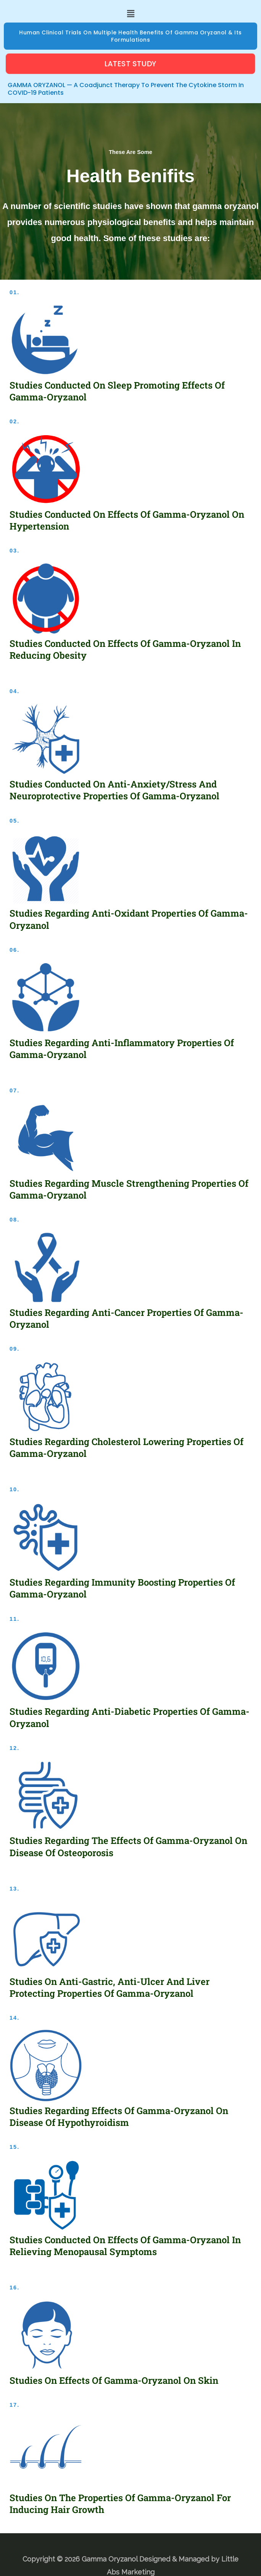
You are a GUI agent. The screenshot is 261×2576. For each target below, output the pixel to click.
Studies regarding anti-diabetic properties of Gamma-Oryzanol (130, 1717)
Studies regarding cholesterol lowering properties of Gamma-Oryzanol (126, 1447)
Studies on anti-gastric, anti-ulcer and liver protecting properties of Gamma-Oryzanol (109, 1987)
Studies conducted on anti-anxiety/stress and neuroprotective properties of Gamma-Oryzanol (114, 790)
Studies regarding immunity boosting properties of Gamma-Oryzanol (122, 1588)
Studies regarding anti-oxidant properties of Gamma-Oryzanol (129, 919)
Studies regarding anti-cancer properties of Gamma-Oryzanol (126, 1318)
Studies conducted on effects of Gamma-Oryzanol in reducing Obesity (125, 649)
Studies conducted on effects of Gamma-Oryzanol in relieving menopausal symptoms (125, 2246)
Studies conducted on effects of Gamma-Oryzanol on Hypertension (127, 520)
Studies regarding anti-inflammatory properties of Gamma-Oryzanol (122, 1049)
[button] (130, 13)
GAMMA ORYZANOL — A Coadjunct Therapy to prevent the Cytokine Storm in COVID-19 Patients (126, 89)
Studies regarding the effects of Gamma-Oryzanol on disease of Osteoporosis (128, 1846)
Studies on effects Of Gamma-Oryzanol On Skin (114, 2380)
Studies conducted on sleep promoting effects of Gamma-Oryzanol (117, 391)
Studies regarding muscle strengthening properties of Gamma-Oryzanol (129, 1189)
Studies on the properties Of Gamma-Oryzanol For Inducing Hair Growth (120, 2504)
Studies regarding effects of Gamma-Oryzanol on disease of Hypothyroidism (119, 2117)
